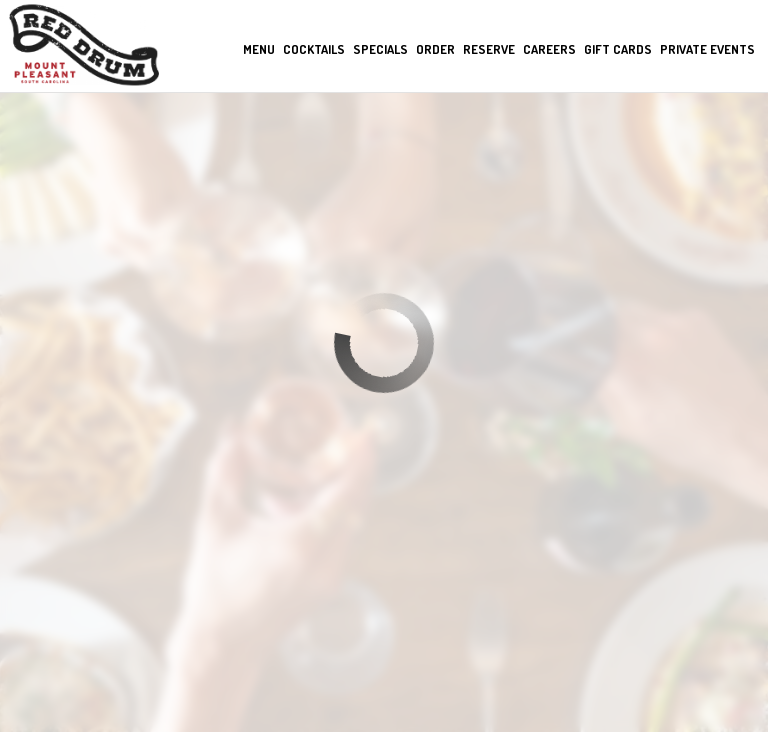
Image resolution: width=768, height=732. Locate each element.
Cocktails (313, 50)
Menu (258, 50)
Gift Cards (617, 50)
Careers (548, 50)
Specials (379, 50)
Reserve (488, 50)
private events (706, 50)
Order (434, 50)
